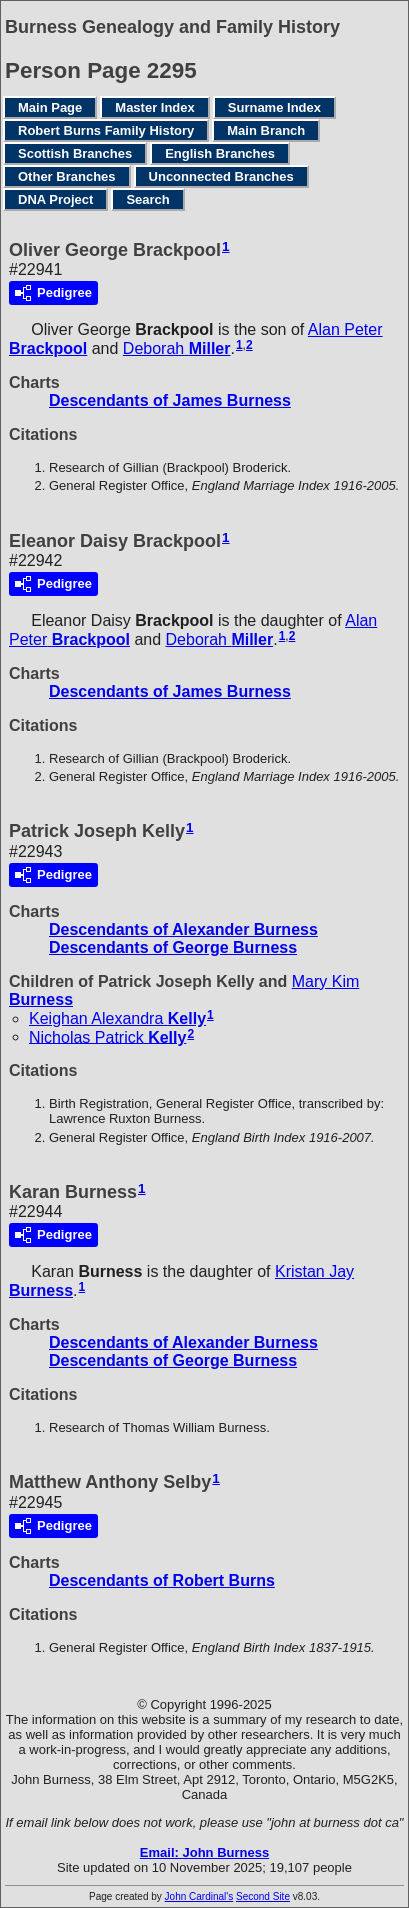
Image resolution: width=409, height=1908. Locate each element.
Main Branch (266, 130)
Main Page (50, 107)
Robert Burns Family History (106, 130)
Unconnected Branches (221, 176)
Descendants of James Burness (170, 400)
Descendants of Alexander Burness (183, 929)
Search (147, 199)
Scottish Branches (75, 153)
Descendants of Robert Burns (162, 1580)
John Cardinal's (199, 1896)
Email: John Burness (204, 1852)
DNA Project (55, 199)
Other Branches (67, 176)
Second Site (263, 1896)
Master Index (154, 107)
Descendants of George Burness (173, 947)
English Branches (220, 153)
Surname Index (274, 107)
